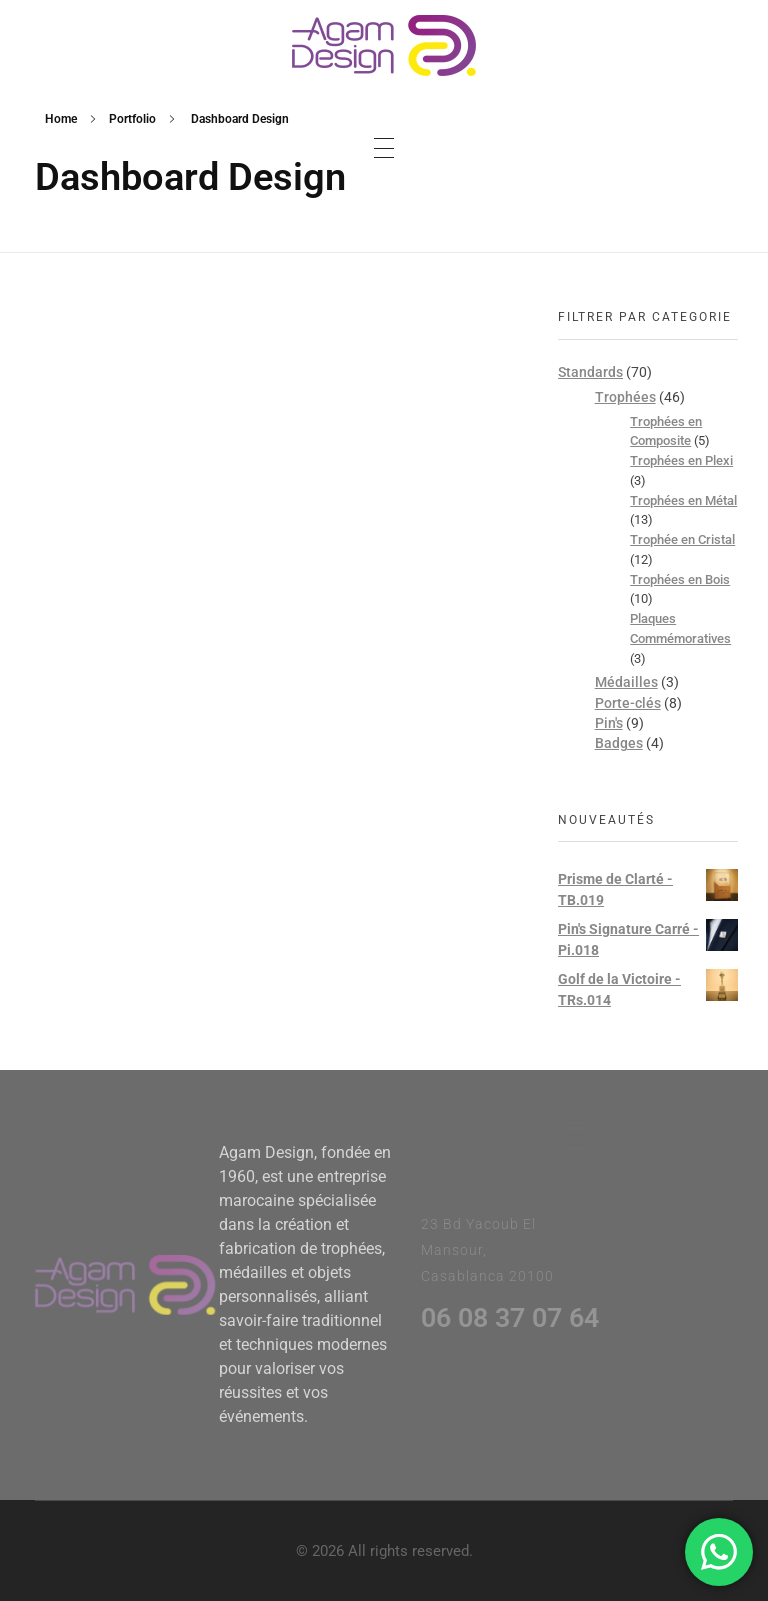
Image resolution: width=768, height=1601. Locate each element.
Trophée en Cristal (682, 539)
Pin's (609, 723)
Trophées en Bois (680, 579)
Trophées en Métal (683, 500)
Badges (619, 743)
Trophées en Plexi (681, 460)
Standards (590, 372)
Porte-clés (628, 703)
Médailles (626, 682)
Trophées (625, 397)
